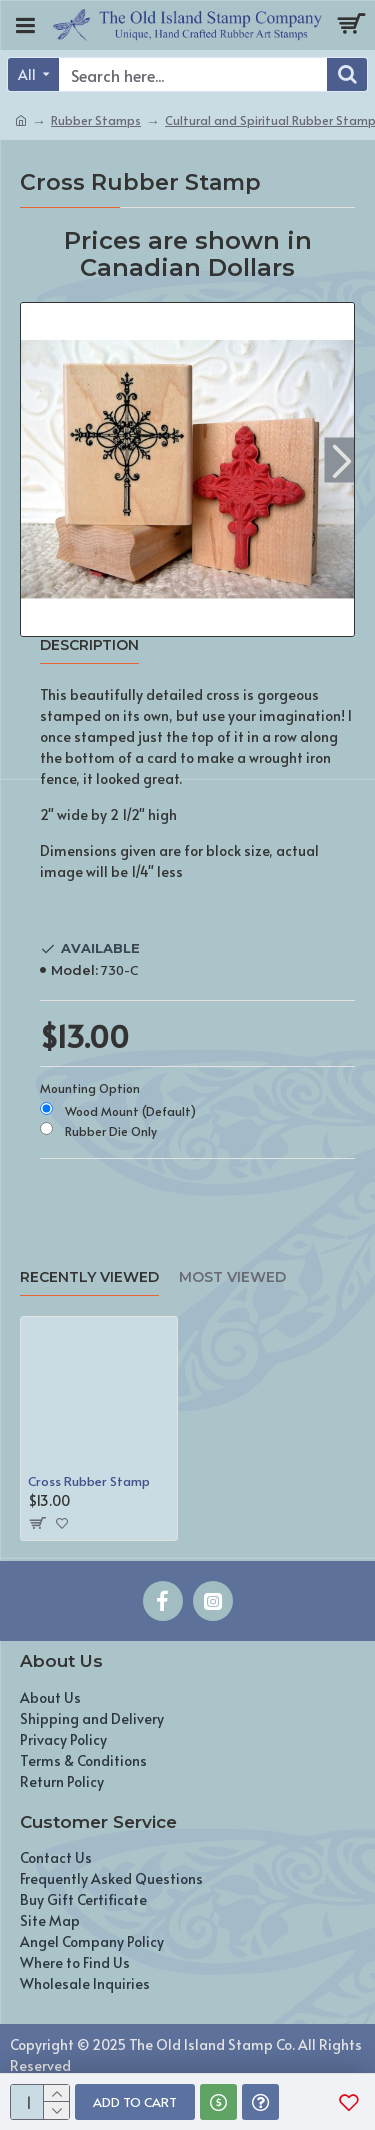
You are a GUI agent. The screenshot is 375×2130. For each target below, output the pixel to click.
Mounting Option (90, 1088)
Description (89, 645)
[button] (341, 459)
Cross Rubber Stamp (89, 1481)
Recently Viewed (89, 1277)
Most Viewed (232, 1277)
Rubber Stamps (96, 120)
